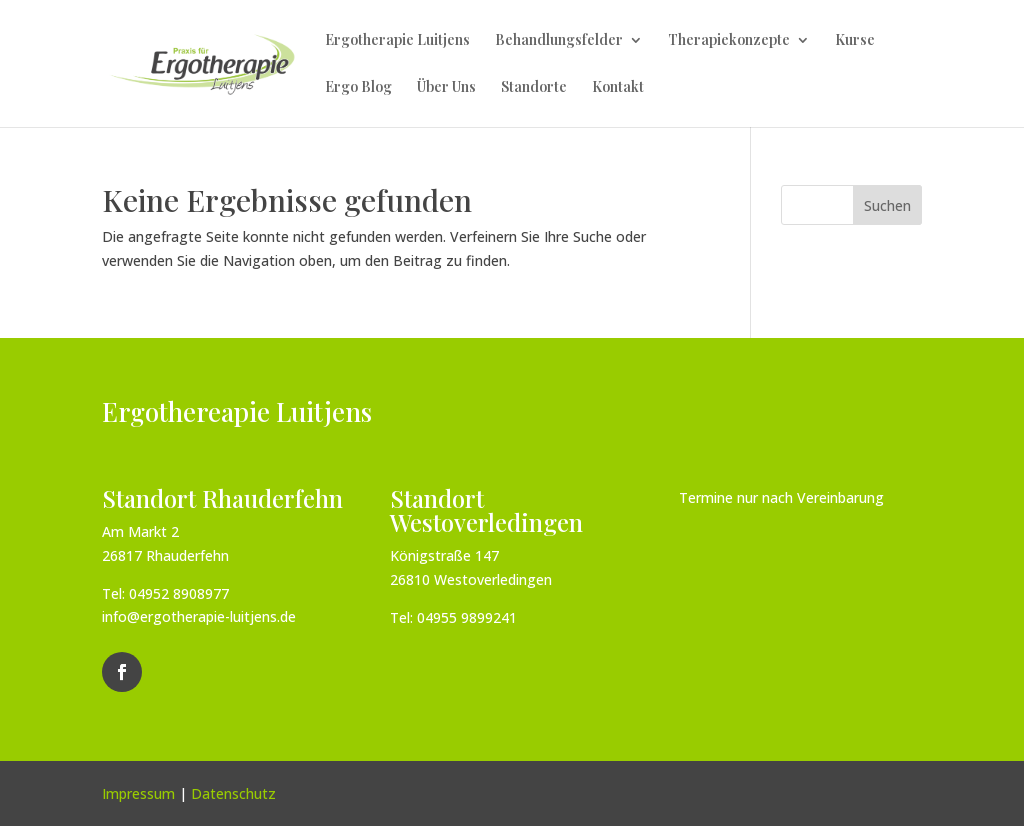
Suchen (887, 205)
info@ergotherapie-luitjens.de (199, 616)
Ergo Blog (358, 88)
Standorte (534, 88)
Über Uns (446, 88)
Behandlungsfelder (559, 41)
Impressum (138, 793)
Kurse (855, 41)
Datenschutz (233, 793)
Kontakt (618, 88)
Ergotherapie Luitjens (397, 41)
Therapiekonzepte (729, 41)
